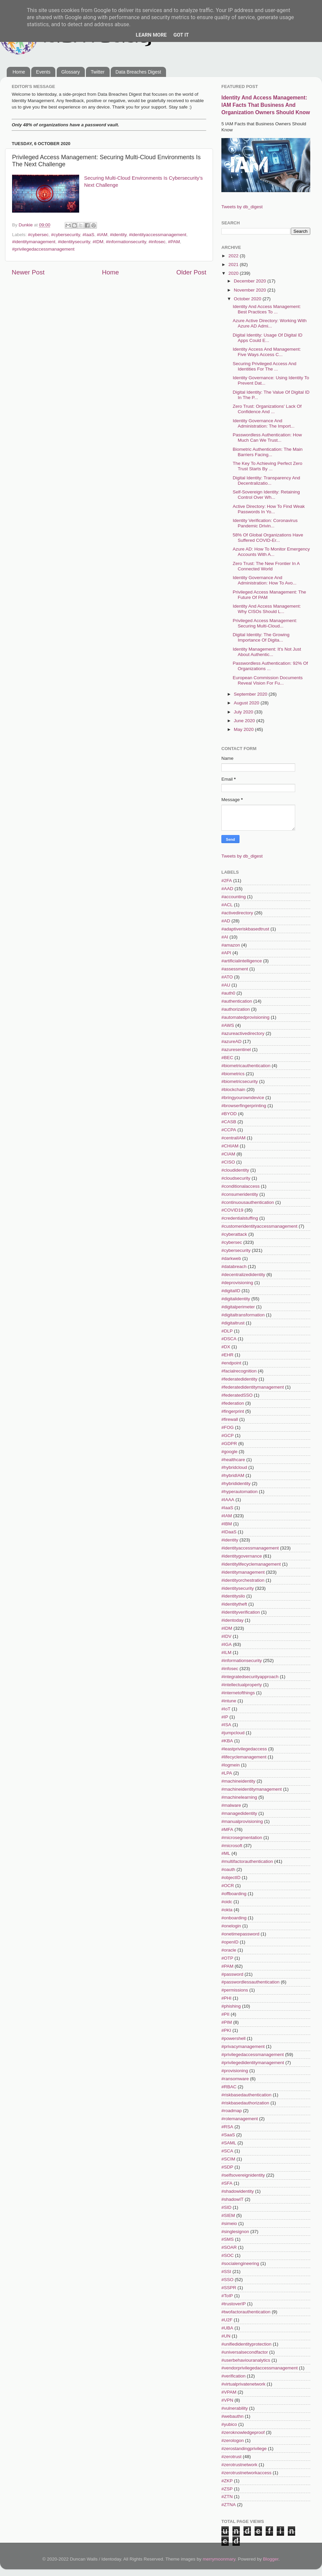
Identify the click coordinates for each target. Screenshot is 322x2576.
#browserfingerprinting (243, 1105)
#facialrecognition (239, 1370)
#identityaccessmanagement (157, 234)
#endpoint (231, 1362)
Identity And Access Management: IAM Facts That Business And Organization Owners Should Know (265, 105)
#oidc (226, 1901)
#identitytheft (234, 1604)
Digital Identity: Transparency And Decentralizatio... (266, 480)
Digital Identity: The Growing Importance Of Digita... (261, 637)
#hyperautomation (239, 1491)
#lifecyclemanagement (243, 1756)
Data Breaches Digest (138, 72)
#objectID (230, 1877)
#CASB (228, 1121)
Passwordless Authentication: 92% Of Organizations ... (270, 666)
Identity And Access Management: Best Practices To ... (267, 309)
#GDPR (229, 1443)
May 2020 (244, 729)
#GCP (227, 1435)
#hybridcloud (234, 1467)
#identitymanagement (33, 241)
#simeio (229, 2223)
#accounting (233, 896)
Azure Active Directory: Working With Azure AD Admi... (270, 323)
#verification (233, 2375)
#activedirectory (237, 912)
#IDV (226, 1636)
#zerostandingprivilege (244, 2448)
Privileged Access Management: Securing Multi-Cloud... (265, 623)
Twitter (97, 72)
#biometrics (233, 1073)
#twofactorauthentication (245, 2311)
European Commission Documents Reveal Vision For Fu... (268, 680)
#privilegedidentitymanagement (252, 2062)
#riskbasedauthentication (246, 2094)
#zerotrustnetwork (239, 2464)
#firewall (229, 1419)
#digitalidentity (235, 1298)
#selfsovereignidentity (243, 2175)
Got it (181, 35)
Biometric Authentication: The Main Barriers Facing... (268, 452)
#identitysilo (233, 1596)
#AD (225, 920)
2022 (234, 255)
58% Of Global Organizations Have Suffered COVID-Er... (268, 537)
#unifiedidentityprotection (246, 2344)
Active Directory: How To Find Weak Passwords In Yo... (269, 509)
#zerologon (232, 2440)
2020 (234, 273)
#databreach (234, 1266)
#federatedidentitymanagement (252, 1387)
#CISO (228, 1162)
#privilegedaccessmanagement (43, 249)
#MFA (227, 1829)
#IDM (98, 241)
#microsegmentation (241, 1837)
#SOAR (229, 2247)
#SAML (228, 2142)
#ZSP (227, 2488)
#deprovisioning (237, 1282)
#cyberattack (234, 1234)
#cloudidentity (235, 1170)
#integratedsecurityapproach (249, 1676)
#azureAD (231, 1041)
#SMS (227, 2239)
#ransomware (235, 2078)
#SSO (227, 2279)
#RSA (227, 2126)
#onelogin (231, 1925)
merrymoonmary (219, 2559)
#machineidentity (238, 1781)
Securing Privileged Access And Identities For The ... (265, 366)
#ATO (227, 976)
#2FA (226, 880)
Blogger (270, 2559)
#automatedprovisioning (245, 1017)
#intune (228, 1700)
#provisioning (234, 2070)
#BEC (227, 1057)
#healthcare (233, 1459)
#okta (226, 1909)
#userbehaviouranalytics (245, 2360)
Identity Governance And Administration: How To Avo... (265, 580)
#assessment (234, 968)
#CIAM (228, 1153)
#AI (224, 937)
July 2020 (244, 711)
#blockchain (233, 1089)
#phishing (231, 2006)
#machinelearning (239, 1797)
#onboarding (234, 1917)
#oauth (228, 1869)
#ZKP (227, 2480)
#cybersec (38, 234)
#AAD (227, 888)
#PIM (226, 2022)
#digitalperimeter (238, 1306)
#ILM (226, 1652)
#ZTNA (228, 2504)
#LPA (226, 1773)
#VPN (227, 2400)
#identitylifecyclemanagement (251, 1564)
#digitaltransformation (243, 1314)
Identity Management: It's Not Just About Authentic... (267, 652)
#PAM (174, 241)
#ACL (227, 904)
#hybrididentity (236, 1483)
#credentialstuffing (239, 1218)
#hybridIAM (232, 1475)
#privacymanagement (243, 2046)
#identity (118, 234)
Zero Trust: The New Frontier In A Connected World (266, 566)
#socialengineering (240, 2263)
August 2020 (247, 702)
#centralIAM (233, 1137)
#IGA (226, 1644)
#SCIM (228, 2159)
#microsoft (231, 1845)
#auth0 (228, 993)
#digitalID (230, 1290)
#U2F (226, 2319)
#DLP (227, 1331)
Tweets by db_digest (242, 206)
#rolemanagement (239, 2118)
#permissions (234, 1990)
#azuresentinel (236, 1049)
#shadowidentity (237, 2191)
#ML (225, 1853)
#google (229, 1451)
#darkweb (231, 1258)
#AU (225, 985)
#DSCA (228, 1338)
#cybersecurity (65, 234)
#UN (225, 2336)
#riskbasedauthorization (245, 2102)
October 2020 (248, 298)
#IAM (102, 234)
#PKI (226, 2030)
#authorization (235, 1009)
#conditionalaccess (240, 1186)
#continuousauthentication (247, 1202)
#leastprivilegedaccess (244, 1748)
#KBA (227, 1740)
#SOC (227, 2255)
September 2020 (251, 694)
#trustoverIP (233, 2303)
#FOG (227, 1427)
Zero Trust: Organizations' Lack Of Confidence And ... (267, 409)
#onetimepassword (240, 1933)
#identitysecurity (74, 241)
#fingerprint (232, 1411)
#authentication (236, 1001)
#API (226, 952)
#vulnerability (234, 2408)
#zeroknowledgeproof (243, 2432)
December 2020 (250, 280)
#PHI (226, 1998)
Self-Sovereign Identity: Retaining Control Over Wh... (266, 494)
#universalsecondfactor (244, 2352)
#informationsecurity (126, 241)
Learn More (151, 35)
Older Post (191, 272)
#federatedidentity (239, 1379)
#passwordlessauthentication (250, 1981)
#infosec (157, 241)
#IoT (225, 1708)
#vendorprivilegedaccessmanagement (259, 2367)
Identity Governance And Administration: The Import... (263, 423)
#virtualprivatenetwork (243, 2384)
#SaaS (228, 2134)
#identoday (232, 1620)
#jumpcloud (233, 1732)
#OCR (227, 1885)
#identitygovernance (241, 1556)
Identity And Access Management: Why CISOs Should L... (267, 609)
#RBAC (228, 2086)
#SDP (227, 2167)
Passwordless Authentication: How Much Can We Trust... (267, 437)
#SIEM (228, 2215)
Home (19, 72)
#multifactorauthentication (247, 1861)
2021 (234, 264)
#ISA (226, 1724)
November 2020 (250, 290)
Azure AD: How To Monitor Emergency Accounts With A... (271, 552)
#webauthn (232, 2416)
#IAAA (227, 1499)
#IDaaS (228, 1531)
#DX (225, 1346)
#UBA (227, 2327)
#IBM (226, 1523)
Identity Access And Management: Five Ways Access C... (267, 352)
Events (43, 72)
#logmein (230, 1764)
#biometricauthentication (245, 1065)
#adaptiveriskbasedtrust (245, 928)
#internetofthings (238, 1692)
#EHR (227, 1354)
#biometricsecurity (239, 1081)
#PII (225, 2014)
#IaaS (88, 234)
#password (232, 1974)
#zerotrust (231, 2456)
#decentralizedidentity (243, 1274)
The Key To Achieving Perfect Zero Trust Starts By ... (268, 466)
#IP (224, 1716)
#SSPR (228, 2287)
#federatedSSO (237, 1395)
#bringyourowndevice (242, 1097)
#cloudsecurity (235, 1178)
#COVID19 (232, 1210)
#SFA (226, 2183)
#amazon (230, 945)
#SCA (227, 2150)
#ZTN (227, 2496)
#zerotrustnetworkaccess (246, 2472)
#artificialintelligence (241, 960)
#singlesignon (235, 2231)
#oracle (228, 1950)
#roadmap (231, 2110)
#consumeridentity (239, 1194)
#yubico (229, 2424)
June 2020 (245, 720)
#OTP (227, 1958)
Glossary (70, 72)
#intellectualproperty (241, 1684)
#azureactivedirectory (242, 1033)
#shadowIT (232, 2199)
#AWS (227, 1025)
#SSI (226, 2271)
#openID (229, 1942)
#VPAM (228, 2392)
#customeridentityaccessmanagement (259, 1226)
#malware (231, 1805)
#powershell (233, 2038)
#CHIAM (229, 1145)
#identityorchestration (242, 1580)
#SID (226, 2207)
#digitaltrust (233, 1322)
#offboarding (234, 1893)
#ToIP (227, 2295)
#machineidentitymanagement (251, 1789)
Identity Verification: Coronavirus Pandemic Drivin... (265, 523)
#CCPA (228, 1129)
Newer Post (28, 272)
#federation (232, 1403)
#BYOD (229, 1113)
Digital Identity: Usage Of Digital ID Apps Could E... (268, 338)
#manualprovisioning (242, 1821)
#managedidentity (239, 1813)
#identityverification (240, 1612)
